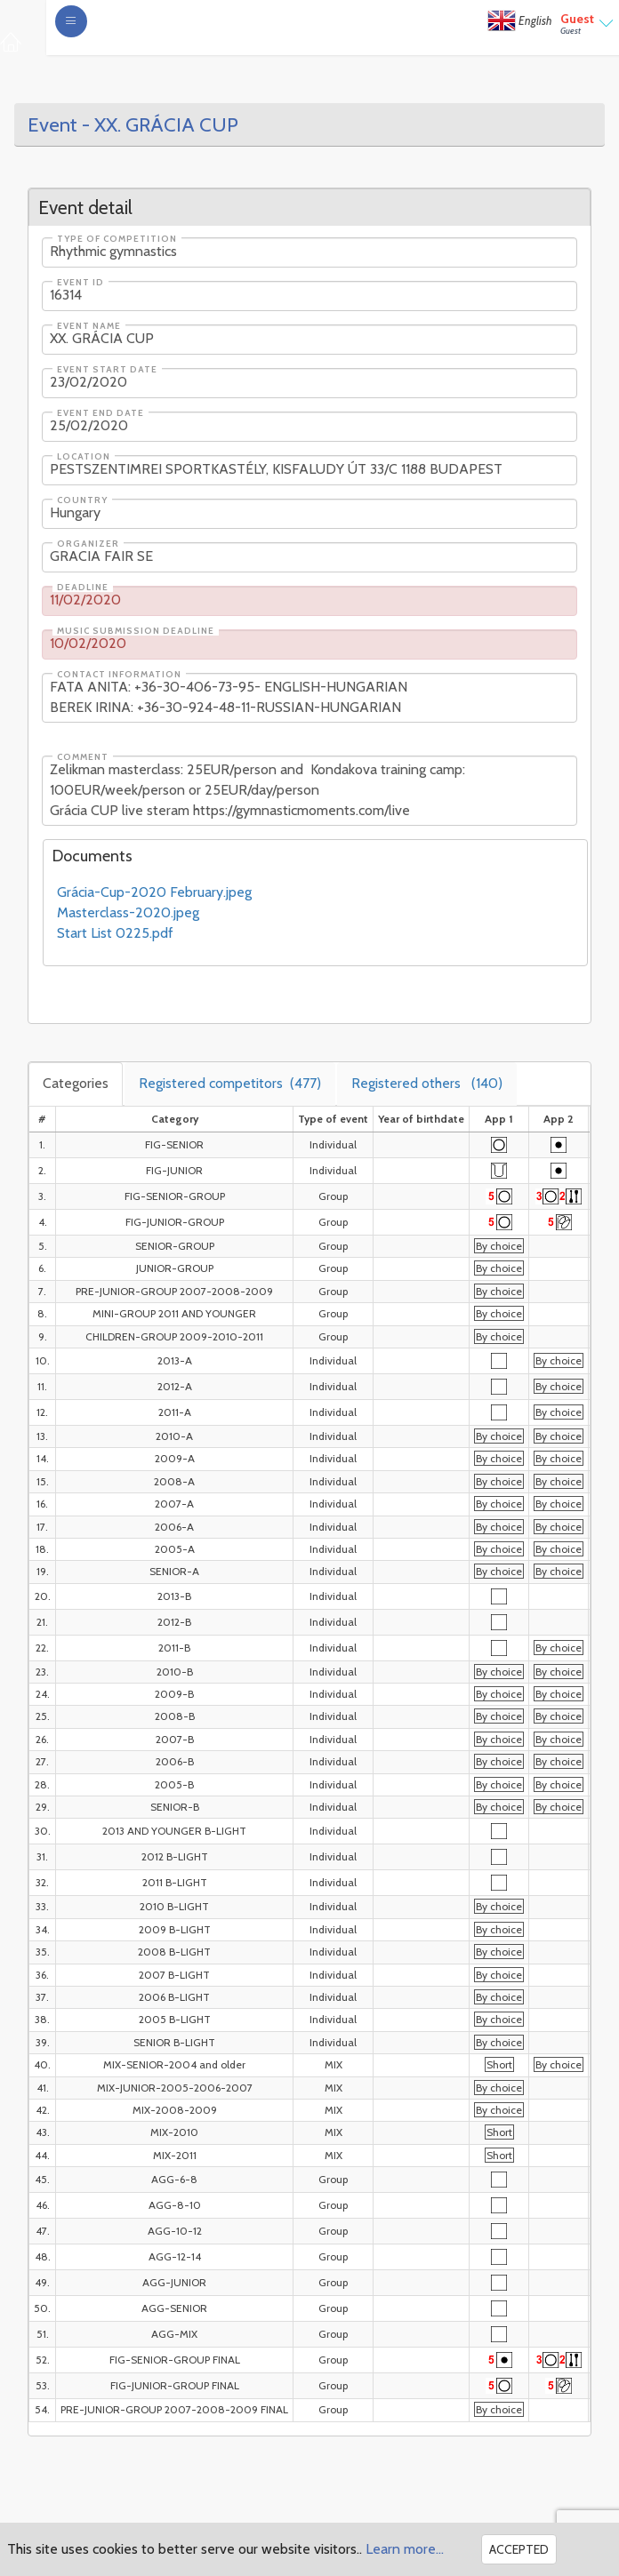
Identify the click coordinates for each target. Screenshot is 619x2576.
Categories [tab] (76, 1083)
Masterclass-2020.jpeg (128, 912)
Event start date (107, 369)
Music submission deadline (135, 631)
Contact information (119, 674)
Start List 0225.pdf (115, 932)
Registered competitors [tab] (230, 1083)
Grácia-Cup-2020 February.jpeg (154, 892)
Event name (89, 326)
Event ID (80, 282)
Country (82, 500)
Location (83, 456)
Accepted (519, 2549)
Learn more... (405, 2548)
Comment (83, 757)
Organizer (88, 544)
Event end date (100, 413)
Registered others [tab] (426, 1083)
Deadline (83, 587)
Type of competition (117, 239)
